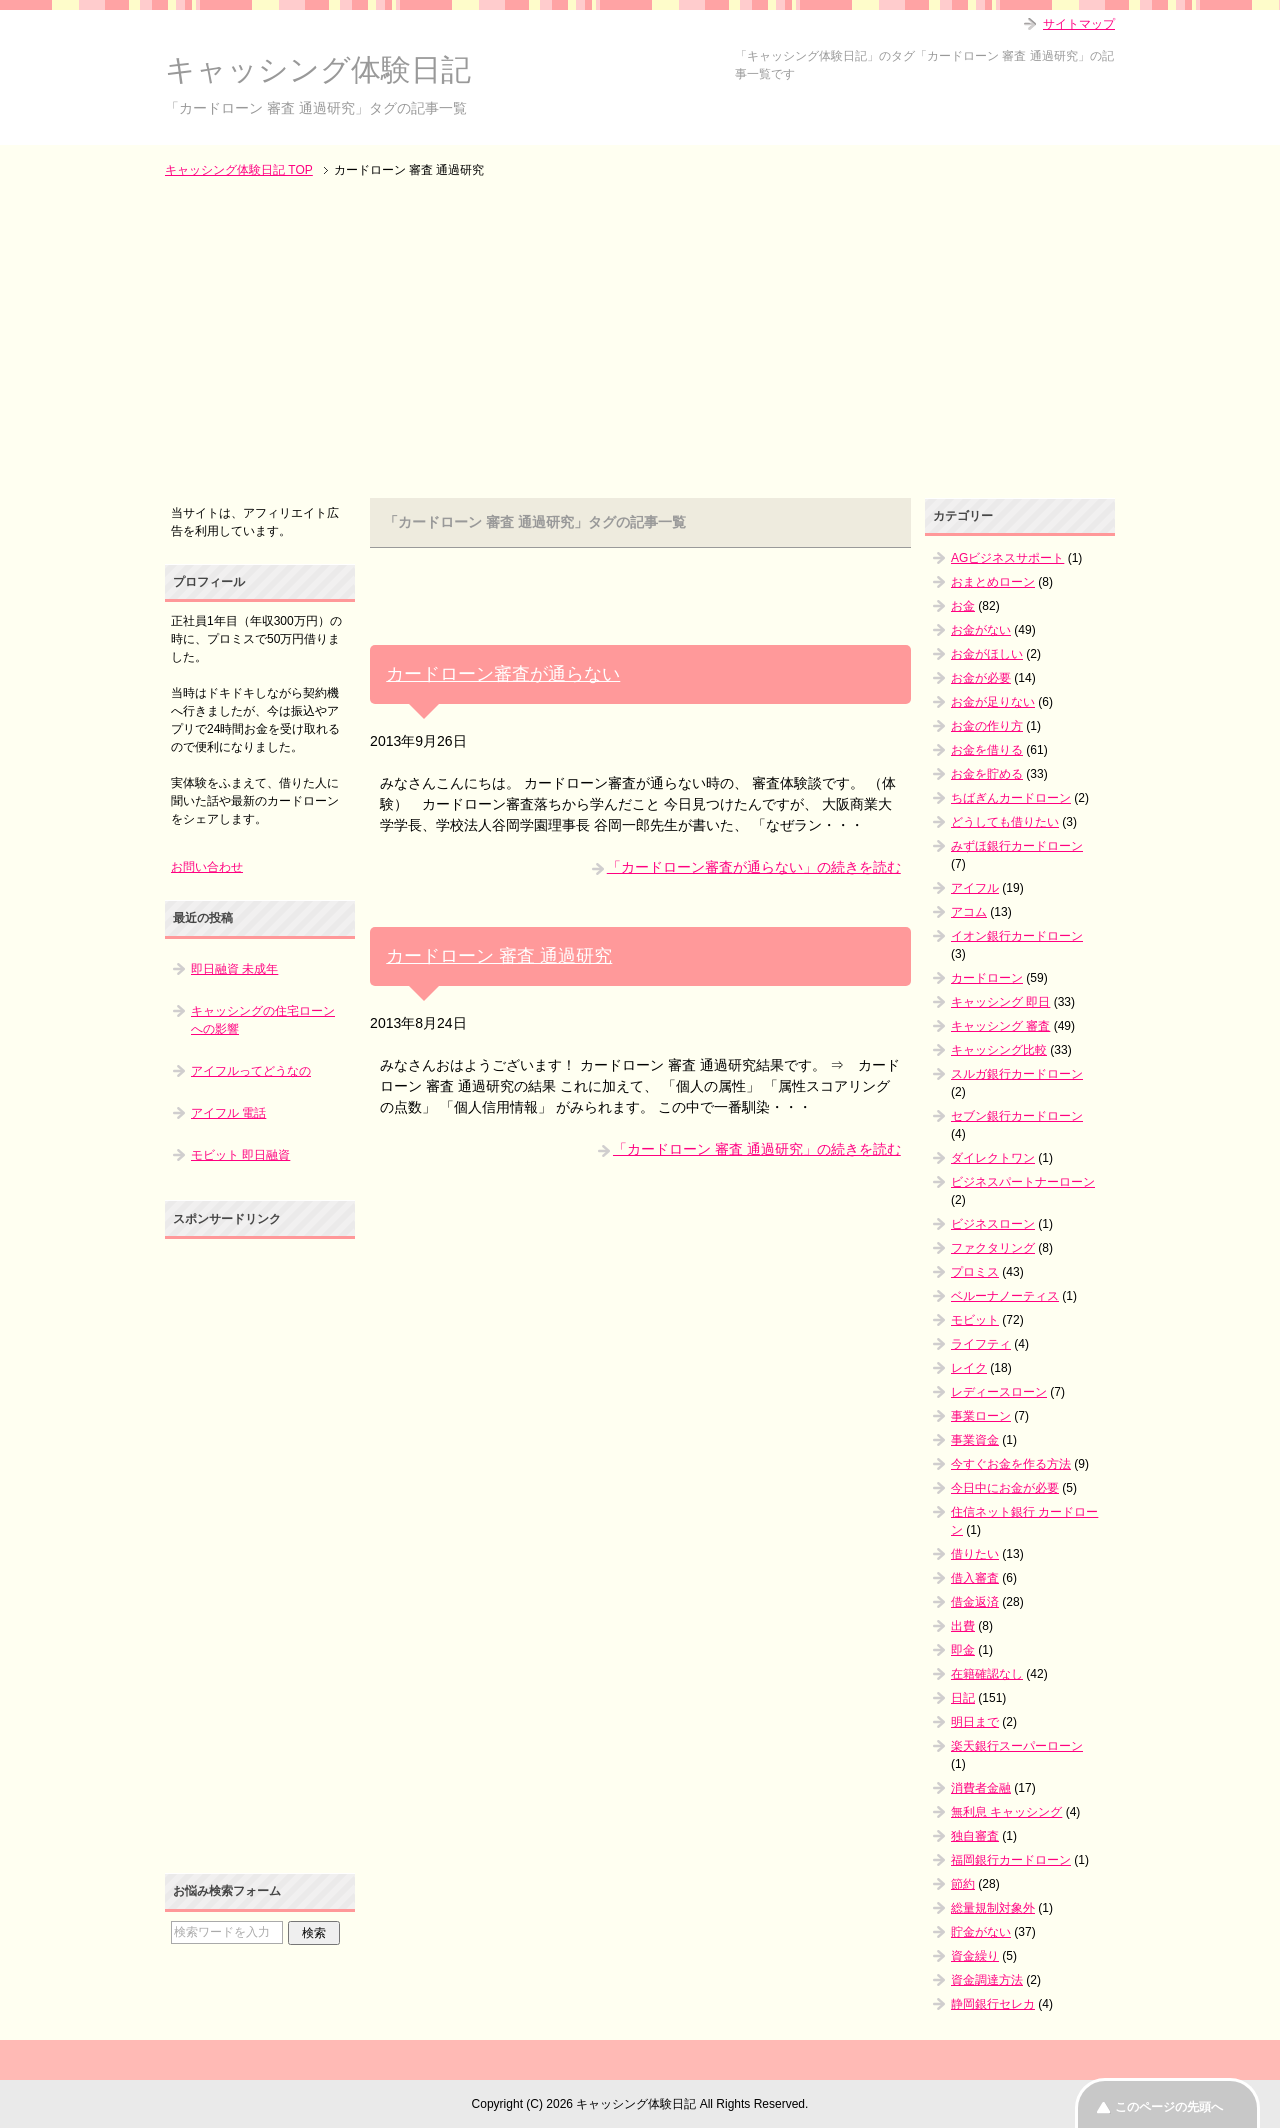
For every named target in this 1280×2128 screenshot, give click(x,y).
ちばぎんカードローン (1011, 798)
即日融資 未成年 (234, 969)
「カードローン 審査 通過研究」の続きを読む (757, 1149)
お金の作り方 (987, 726)
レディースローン (999, 1392)
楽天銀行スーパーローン (1017, 1746)
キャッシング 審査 (1000, 1026)
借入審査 (975, 1578)
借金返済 (975, 1602)
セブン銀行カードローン (1017, 1116)
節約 (963, 1884)
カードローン (987, 978)
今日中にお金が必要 (1005, 1488)
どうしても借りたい (1005, 822)
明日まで (975, 1722)
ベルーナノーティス (1005, 1296)
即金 (963, 1650)
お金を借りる (987, 750)
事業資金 (975, 1440)
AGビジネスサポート (1007, 558)
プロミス (975, 1272)
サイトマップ (1079, 24)
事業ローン (981, 1416)
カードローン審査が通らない (503, 674)
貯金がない (981, 1932)
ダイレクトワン (993, 1158)
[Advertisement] (640, 340)
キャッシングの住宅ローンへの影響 (263, 1020)
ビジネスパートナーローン (1023, 1182)
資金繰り (975, 1956)
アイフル (975, 888)
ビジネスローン (993, 1224)
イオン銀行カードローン (1017, 936)
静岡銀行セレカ (993, 2004)
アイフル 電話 (228, 1113)
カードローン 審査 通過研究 (499, 956)
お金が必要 (981, 678)
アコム (969, 912)
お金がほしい (987, 654)
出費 (963, 1626)
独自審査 (975, 1836)
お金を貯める (987, 774)
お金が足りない (993, 702)
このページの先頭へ (1169, 2107)
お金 (963, 606)
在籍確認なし (987, 1674)
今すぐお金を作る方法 (1011, 1464)
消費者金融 (981, 1788)
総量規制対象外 (993, 1908)
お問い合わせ (207, 867)
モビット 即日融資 (240, 1155)
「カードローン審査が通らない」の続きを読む (754, 867)
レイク (969, 1368)
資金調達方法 (987, 1980)
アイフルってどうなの (251, 1071)
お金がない (981, 630)
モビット (975, 1320)
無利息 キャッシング (1006, 1812)
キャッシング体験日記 (318, 69)
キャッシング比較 (999, 1050)
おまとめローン (993, 582)
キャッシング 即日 (1000, 1002)
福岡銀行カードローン (1011, 1860)
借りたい (975, 1554)
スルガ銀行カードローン (1017, 1074)
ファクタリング (993, 1248)
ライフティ (981, 1344)
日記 (963, 1698)
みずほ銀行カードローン (1017, 846)
